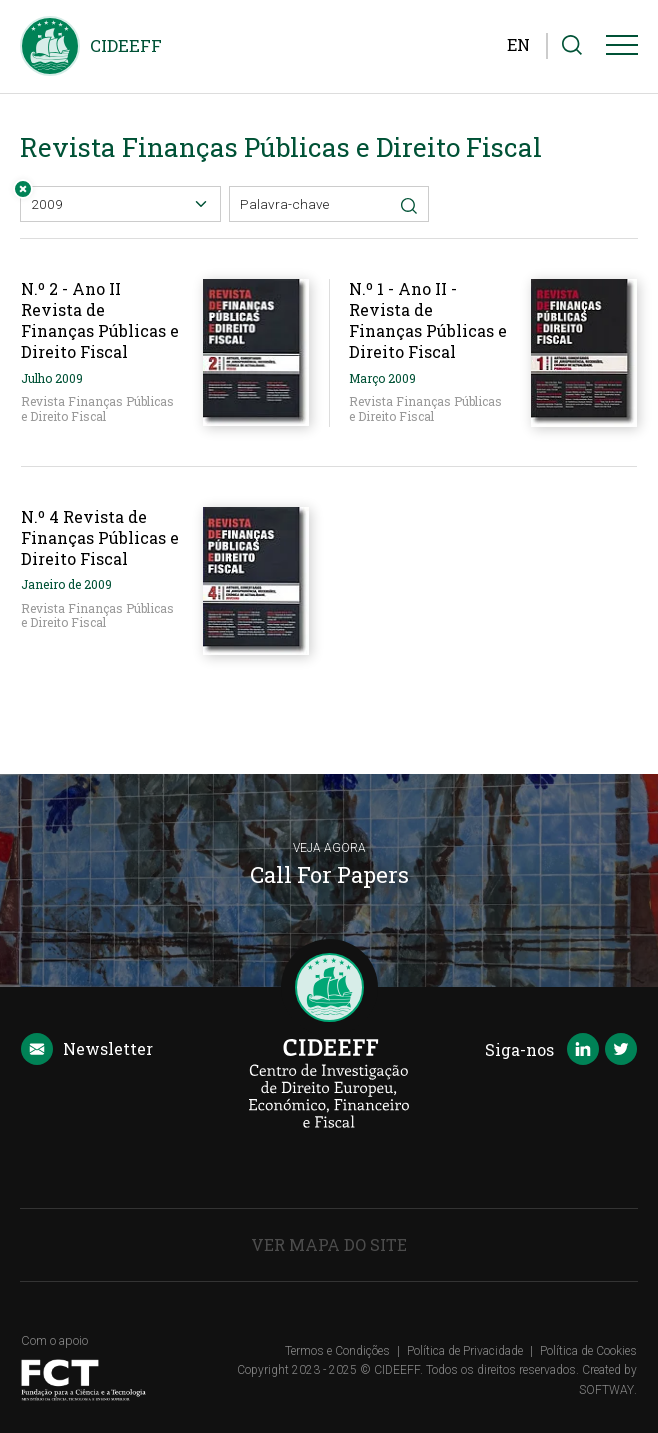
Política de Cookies (588, 1351)
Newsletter (87, 1050)
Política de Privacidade (465, 1351)
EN (518, 44)
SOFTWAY (606, 1390)
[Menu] (622, 49)
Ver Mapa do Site (329, 1244)
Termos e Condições (337, 1351)
